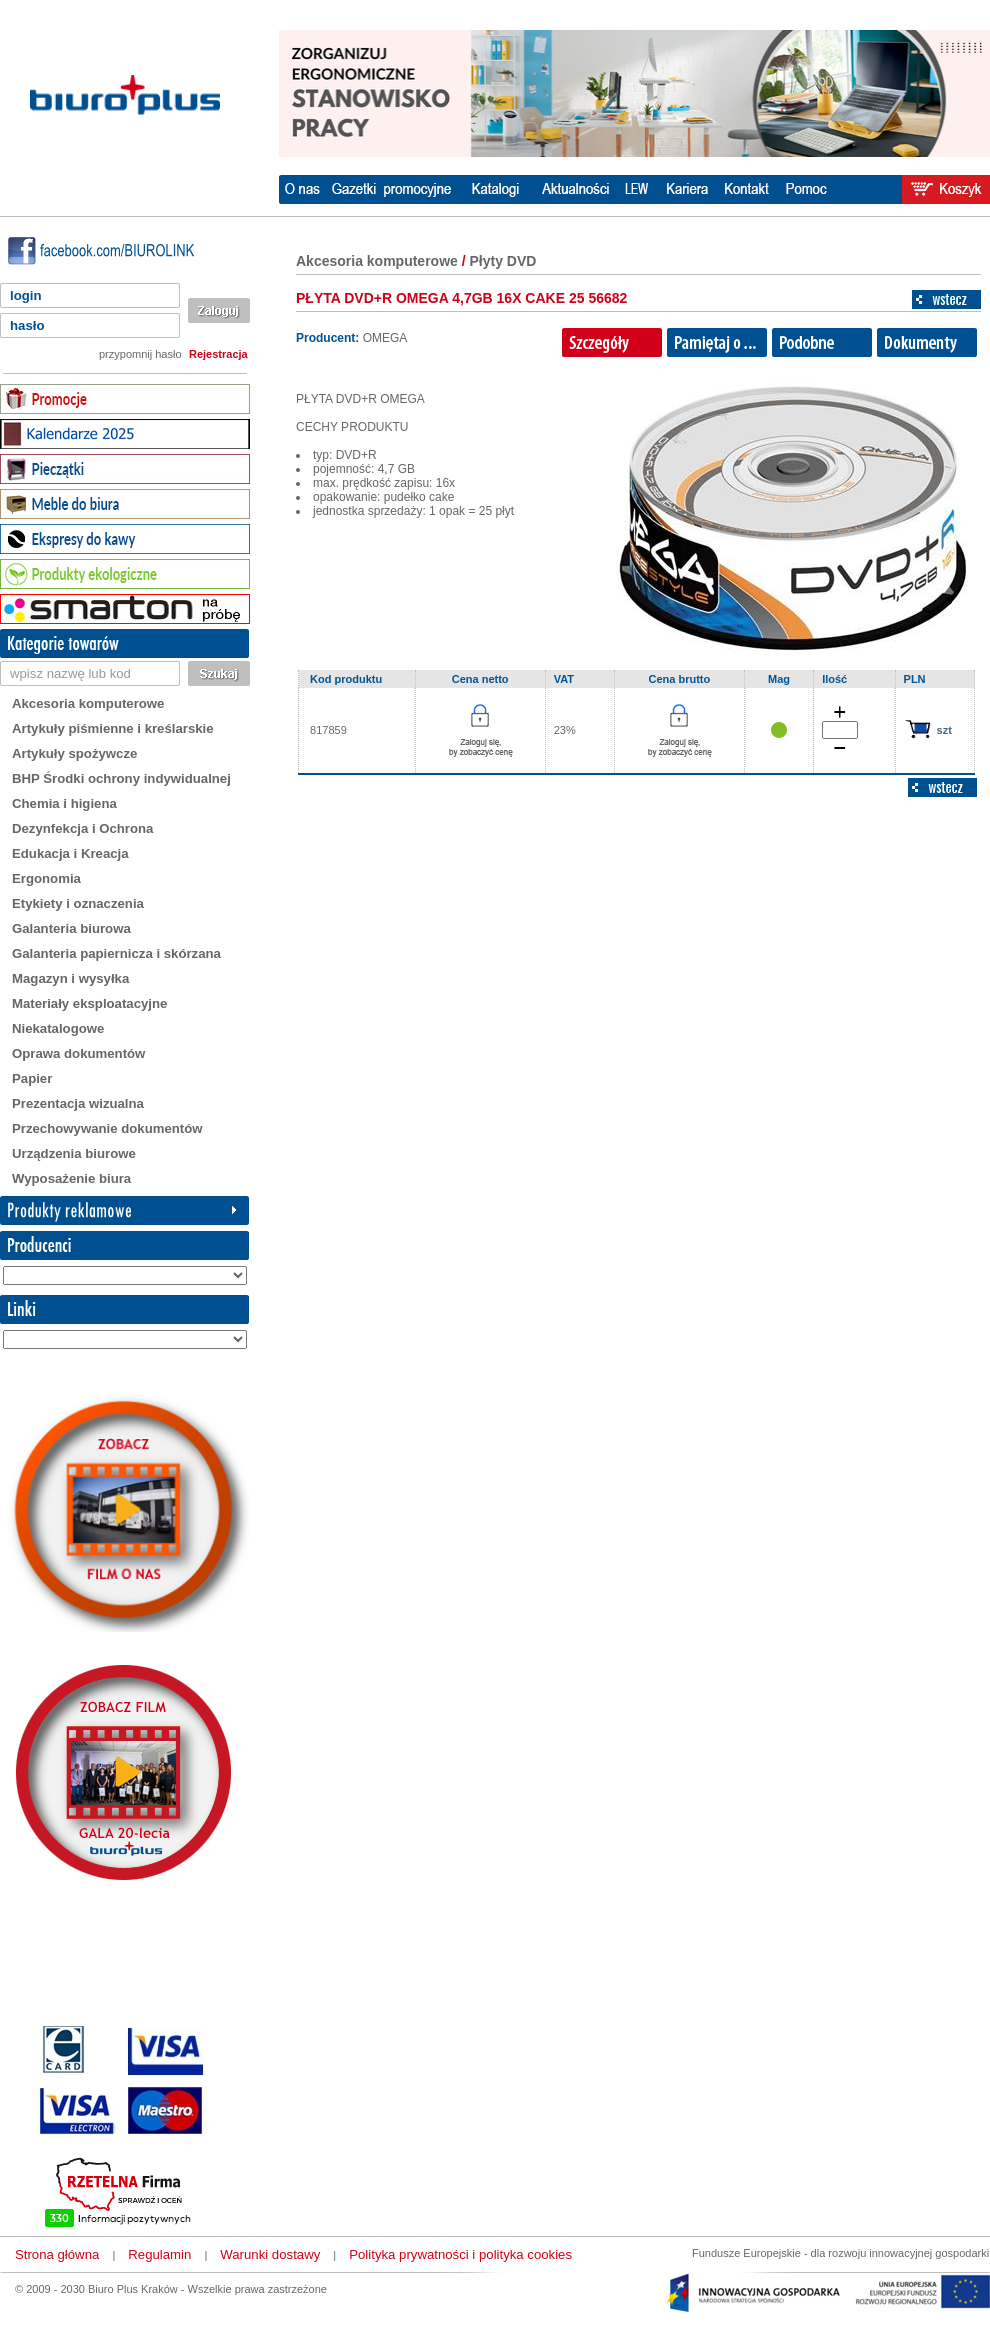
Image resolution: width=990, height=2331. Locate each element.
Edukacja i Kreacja (70, 853)
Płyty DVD (503, 261)
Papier (32, 1078)
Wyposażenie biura (71, 1178)
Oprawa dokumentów (78, 1053)
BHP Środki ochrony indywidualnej (121, 778)
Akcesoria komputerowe (88, 703)
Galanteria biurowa (71, 928)
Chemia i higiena (64, 803)
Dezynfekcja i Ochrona (82, 828)
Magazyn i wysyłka (70, 978)
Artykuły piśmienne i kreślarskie (113, 728)
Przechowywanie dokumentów (107, 1128)
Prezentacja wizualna (78, 1103)
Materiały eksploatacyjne (89, 1003)
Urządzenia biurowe (74, 1153)
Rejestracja (218, 354)
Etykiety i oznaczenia (78, 903)
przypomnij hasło (140, 354)
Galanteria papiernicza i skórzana (116, 953)
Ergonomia (46, 878)
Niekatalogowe (58, 1028)
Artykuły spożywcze (74, 753)
